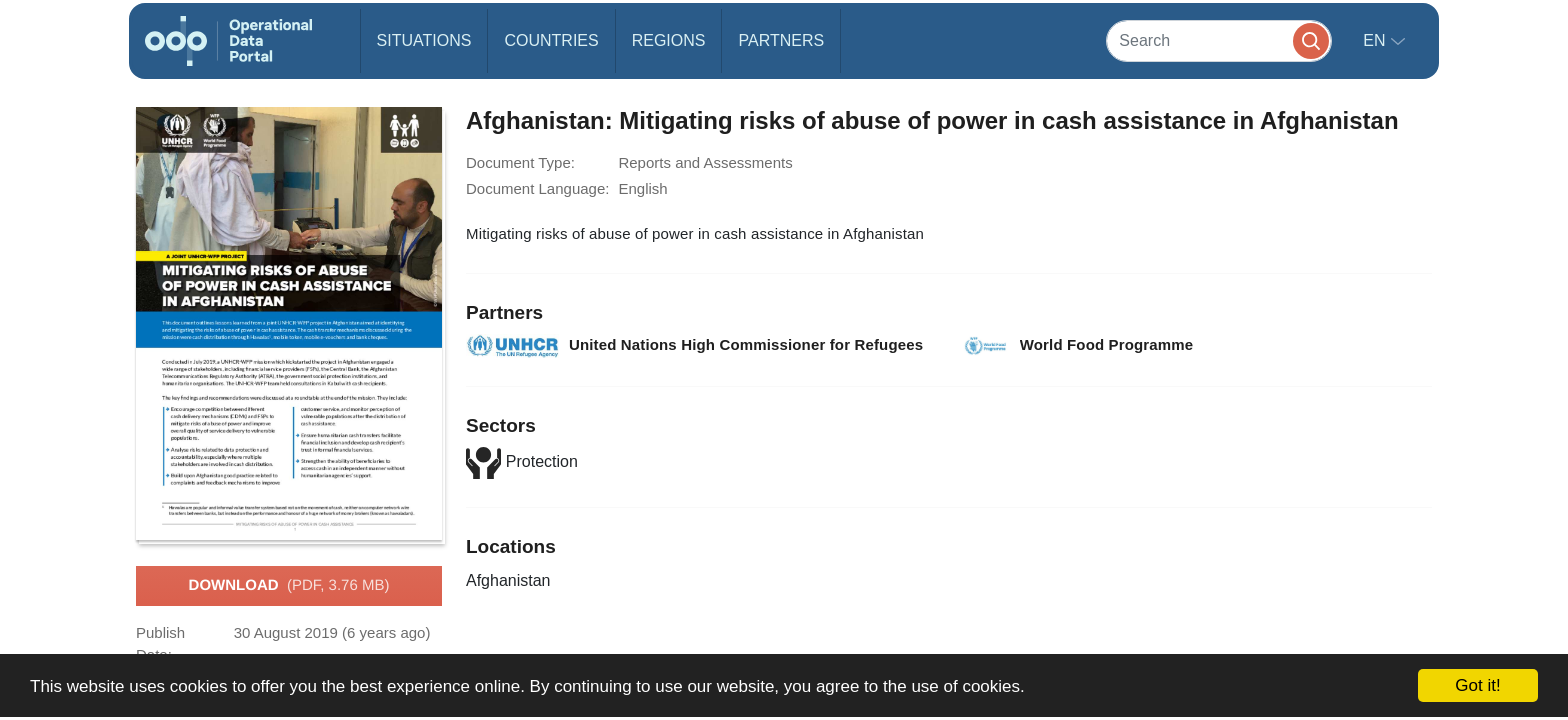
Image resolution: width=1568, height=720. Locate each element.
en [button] (1376, 40)
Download (289, 586)
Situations (424, 40)
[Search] (1219, 40)
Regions (669, 40)
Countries (551, 40)
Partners (781, 40)
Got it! (1477, 685)
